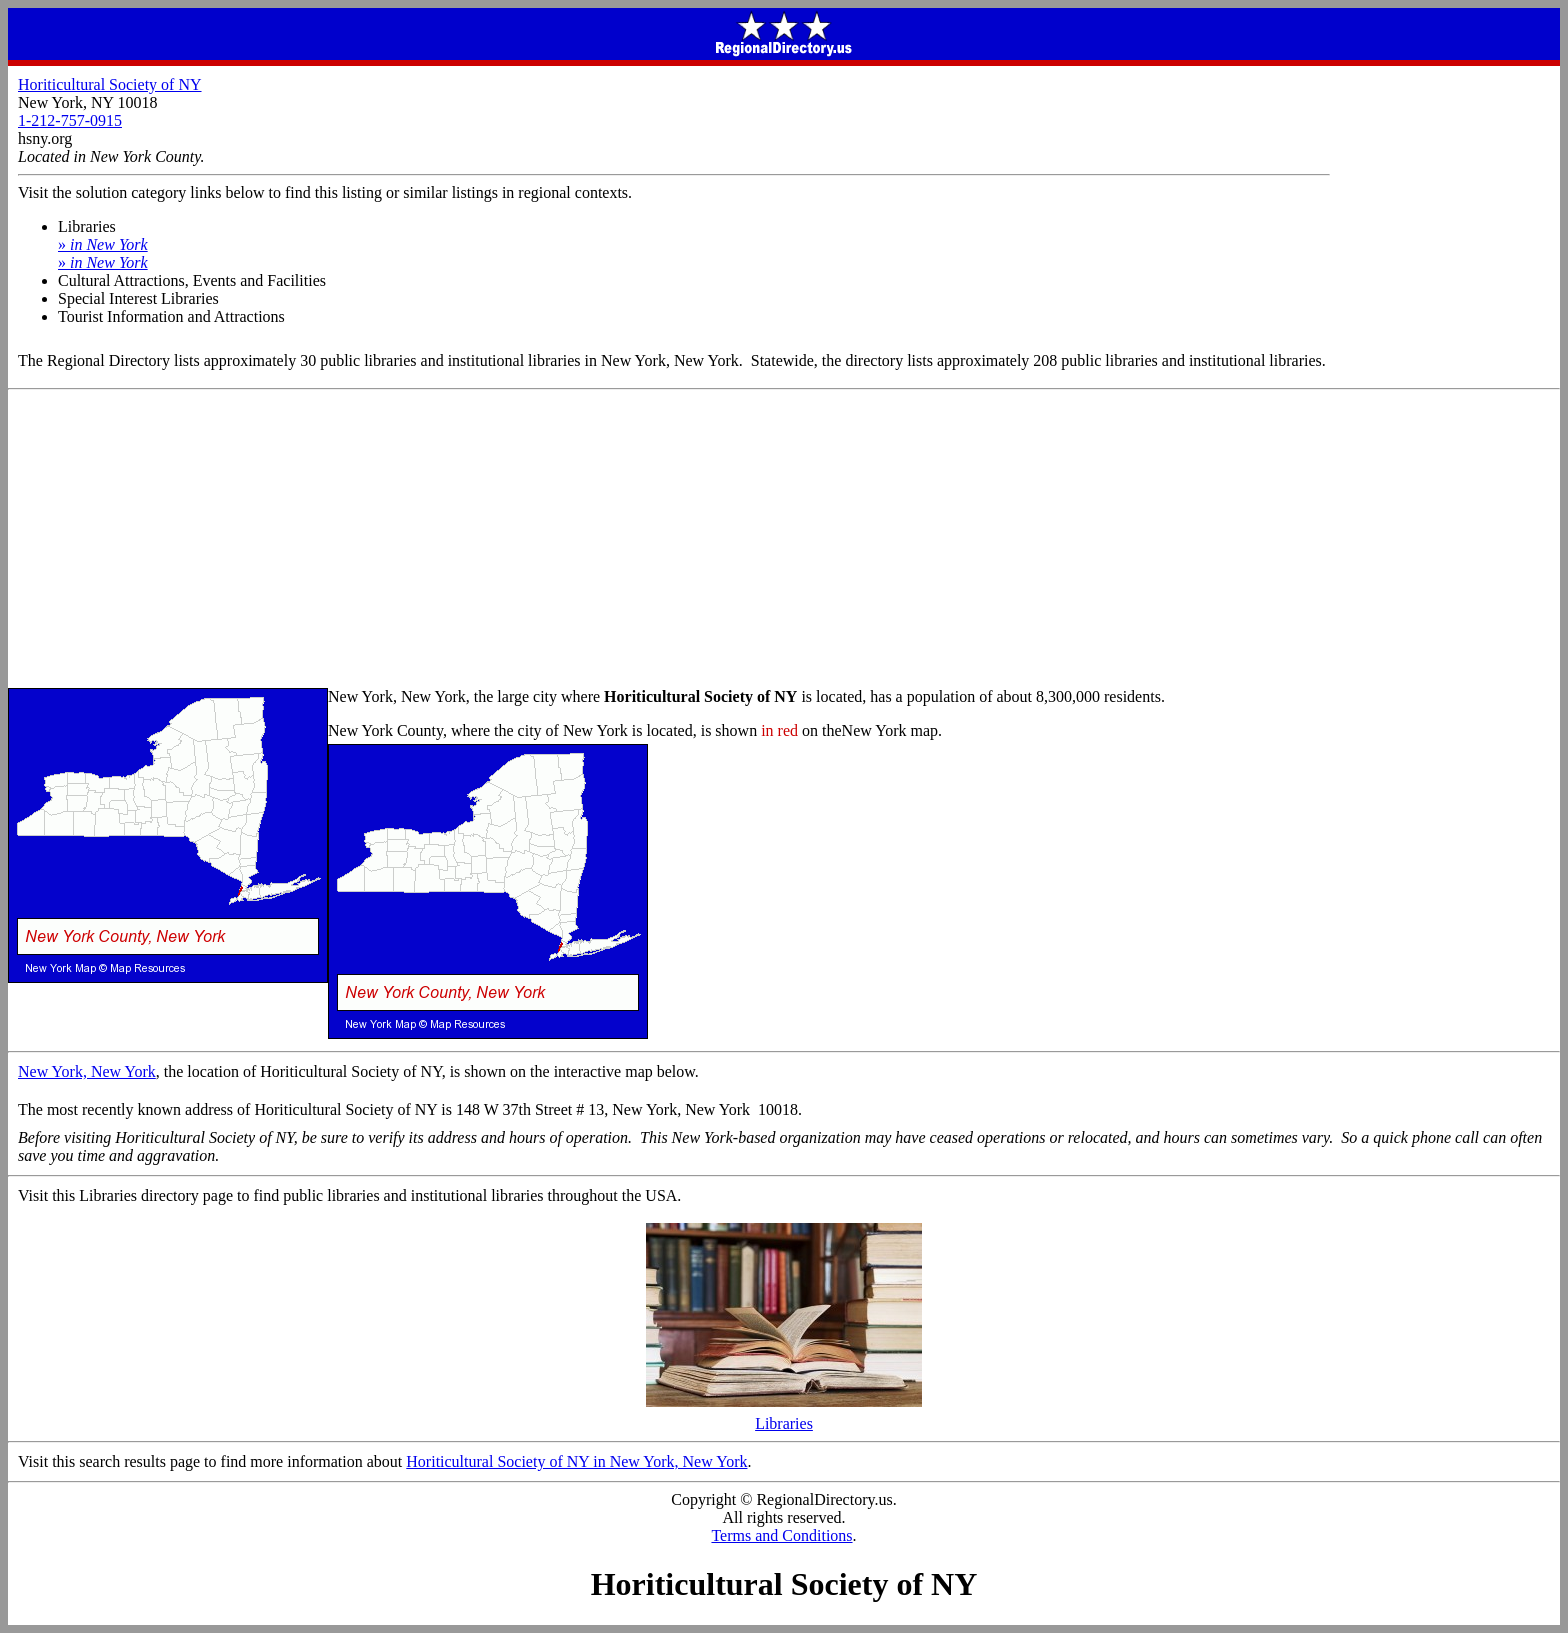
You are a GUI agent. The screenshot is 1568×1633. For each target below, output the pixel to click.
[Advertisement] (784, 540)
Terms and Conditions (781, 1535)
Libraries (784, 1416)
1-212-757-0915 (70, 120)
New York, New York (87, 1071)
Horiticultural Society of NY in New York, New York (576, 1461)
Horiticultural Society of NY (110, 84)
